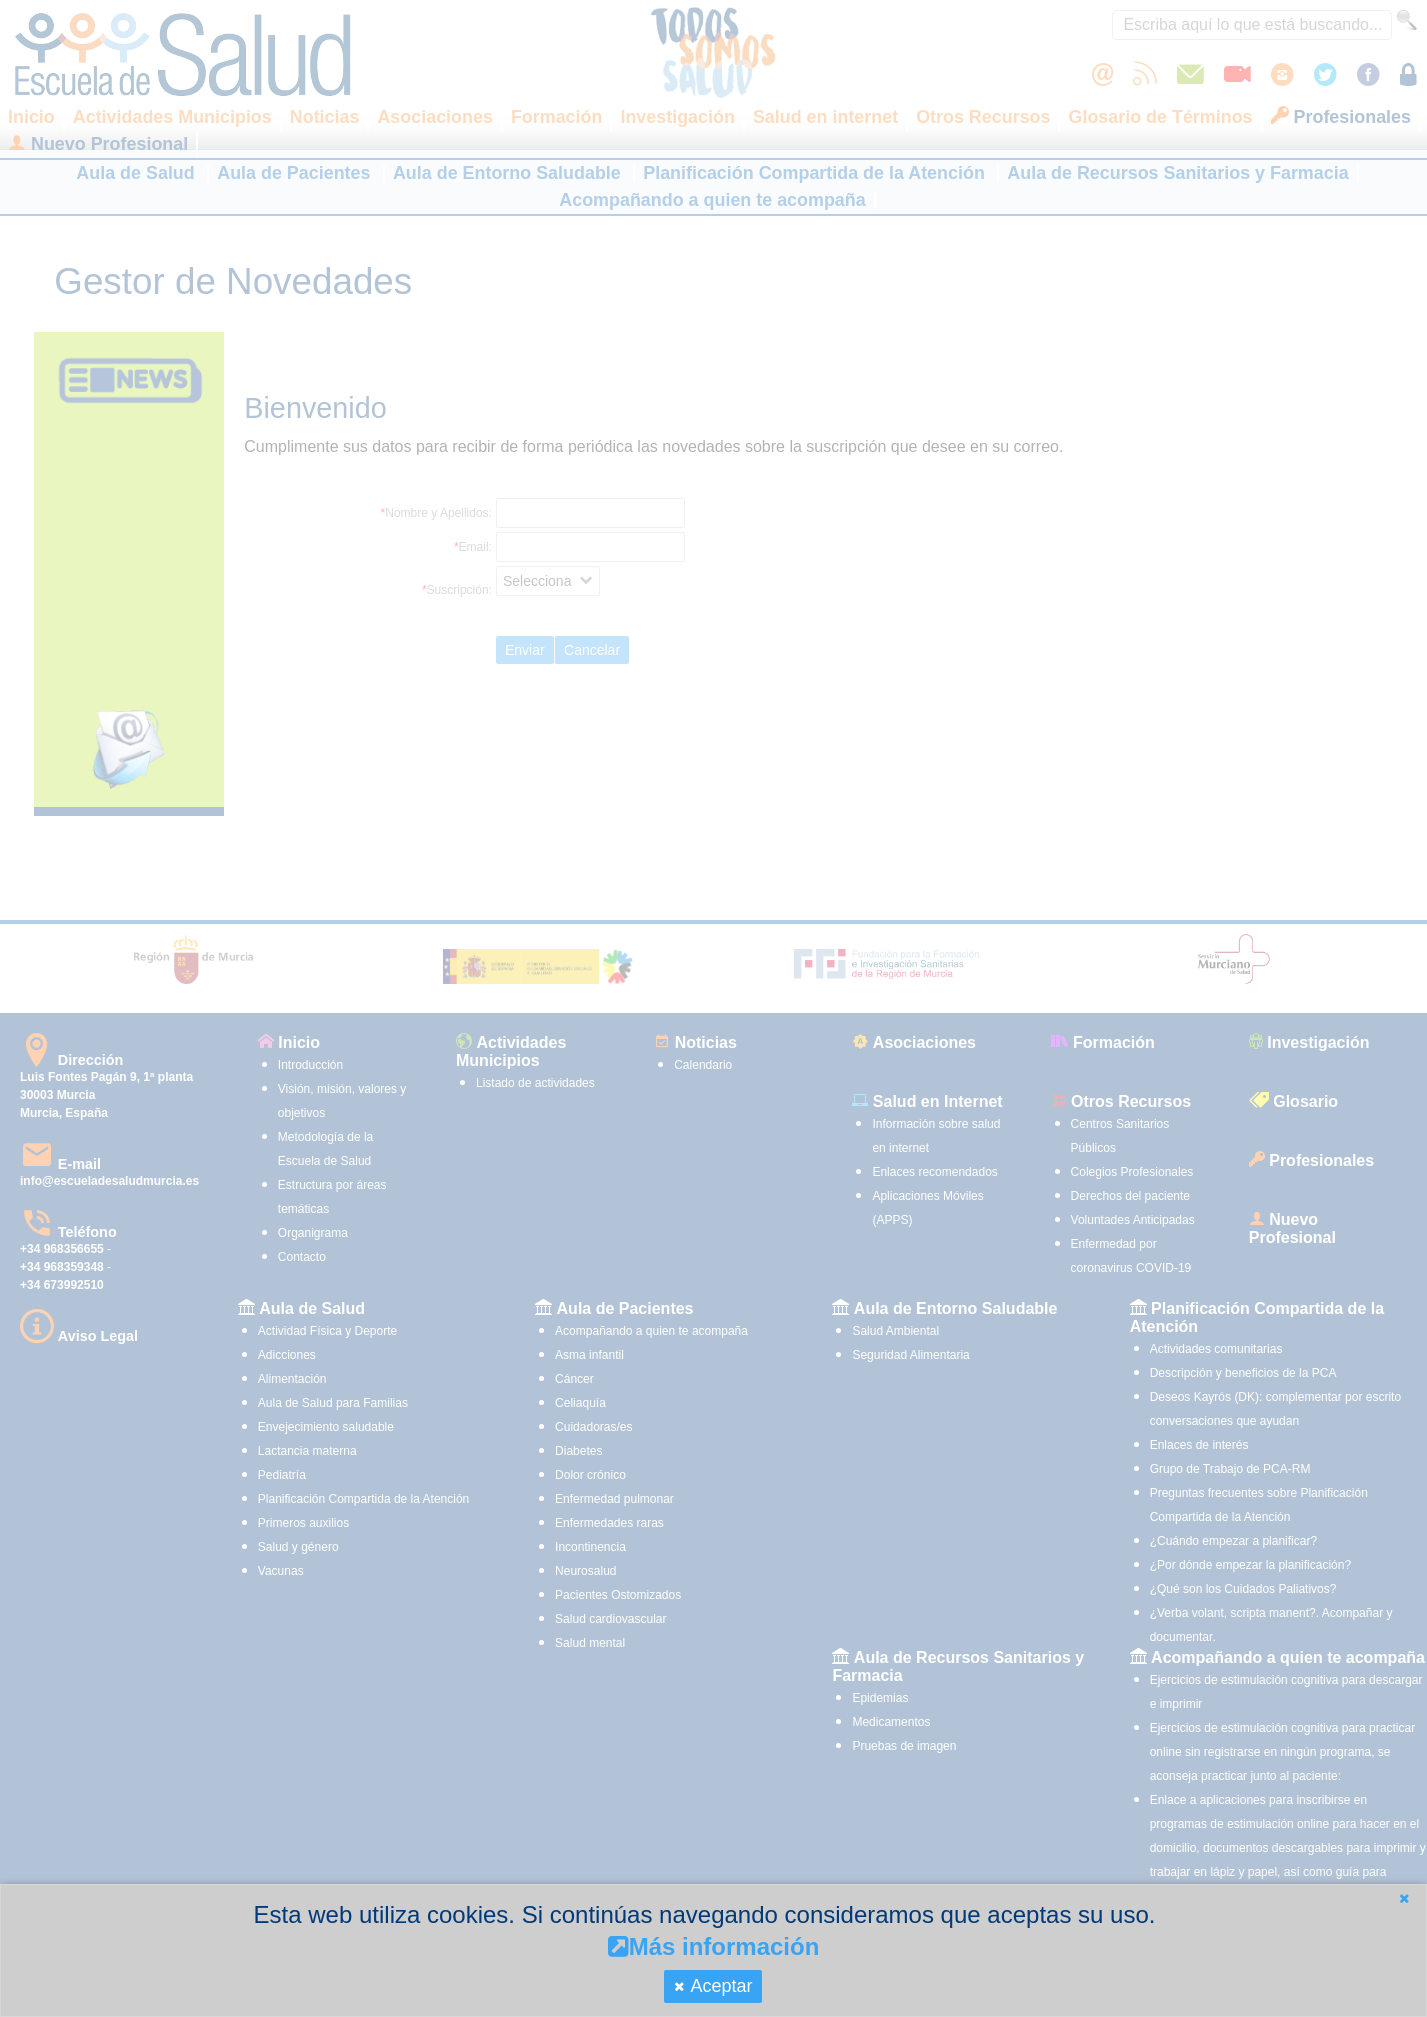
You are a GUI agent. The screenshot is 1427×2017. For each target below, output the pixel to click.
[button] (1404, 1898)
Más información (714, 1946)
